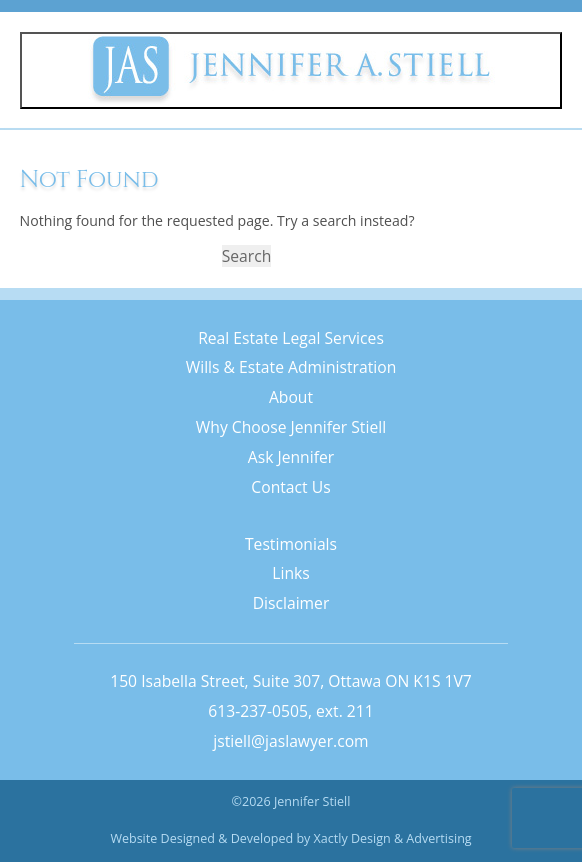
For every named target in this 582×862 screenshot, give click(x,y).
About (291, 397)
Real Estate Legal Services (291, 338)
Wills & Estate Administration (291, 367)
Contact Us (290, 487)
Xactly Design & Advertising (393, 838)
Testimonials (291, 544)
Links (290, 573)
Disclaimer (291, 603)
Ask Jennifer (291, 457)
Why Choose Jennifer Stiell (291, 427)
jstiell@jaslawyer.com (290, 741)
